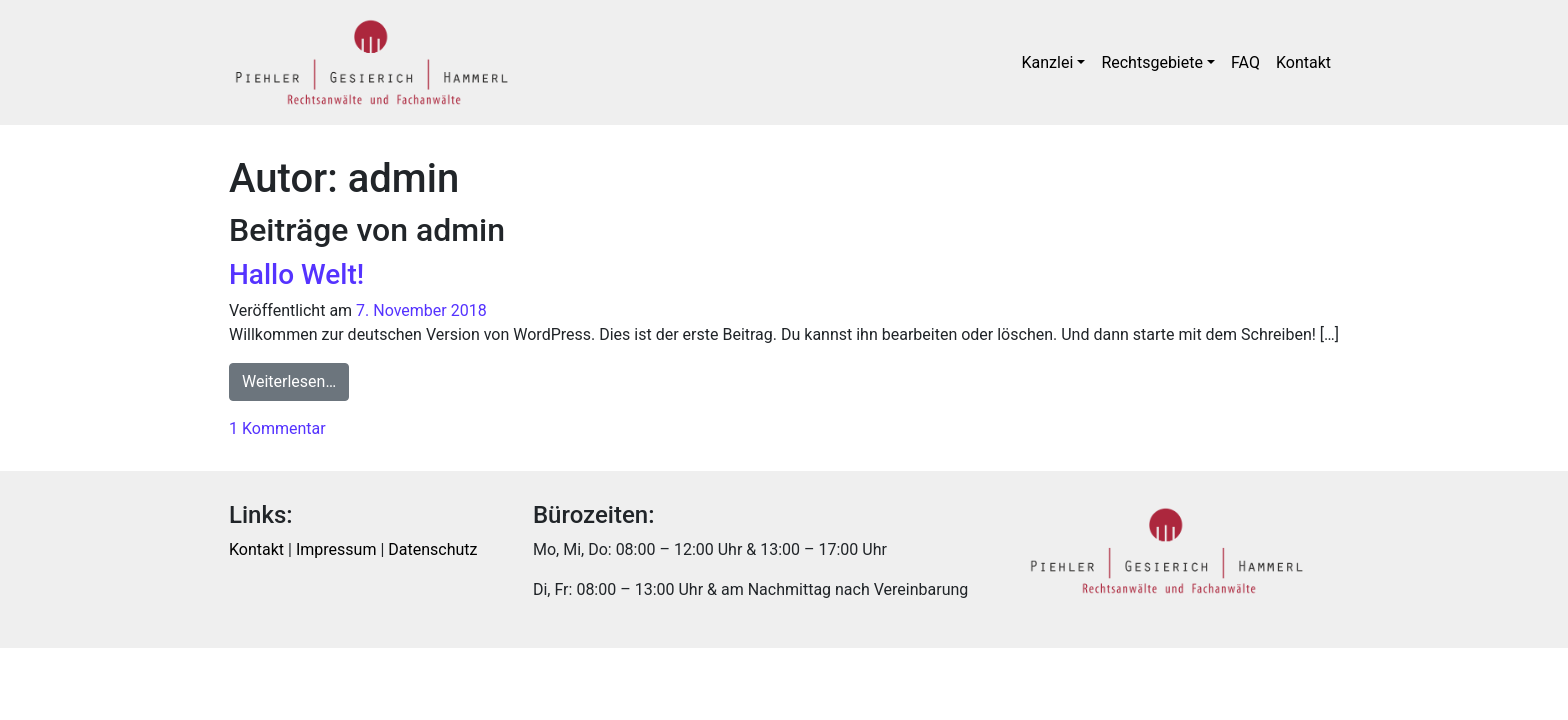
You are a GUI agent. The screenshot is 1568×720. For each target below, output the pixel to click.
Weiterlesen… (295, 380)
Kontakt (1303, 62)
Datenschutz (432, 549)
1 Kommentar (277, 428)
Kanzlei (1048, 62)
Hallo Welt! (296, 274)
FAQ (1245, 62)
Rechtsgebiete (1152, 62)
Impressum (336, 549)
